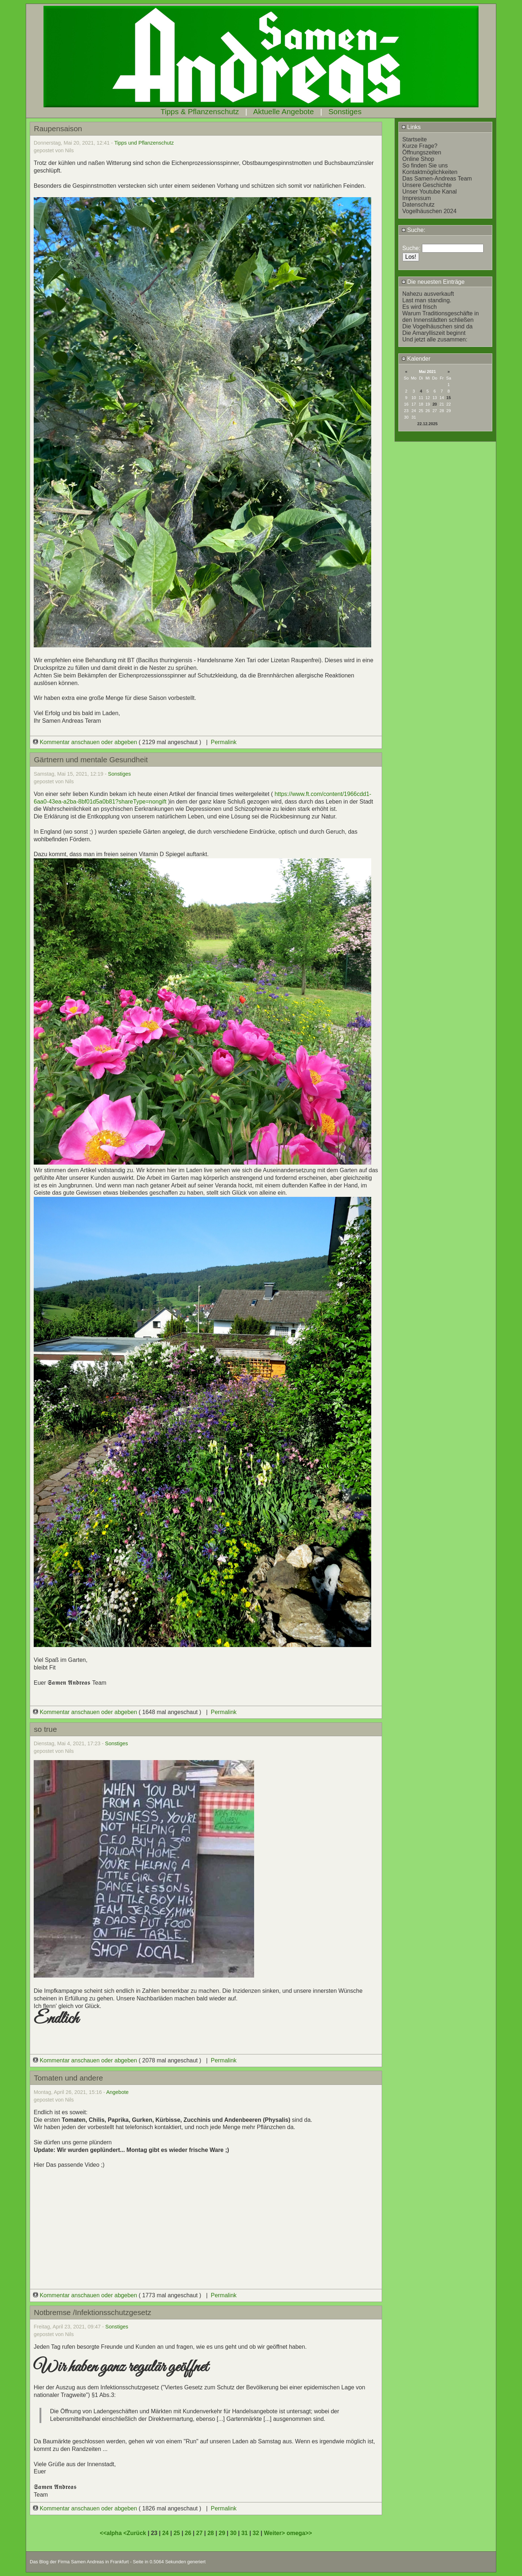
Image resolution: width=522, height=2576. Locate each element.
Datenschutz (418, 205)
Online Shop (418, 159)
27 (199, 2533)
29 (222, 2533)
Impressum (416, 198)
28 (210, 2533)
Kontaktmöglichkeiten (429, 172)
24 (165, 2533)
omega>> (299, 2533)
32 (256, 2533)
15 (448, 397)
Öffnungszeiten (421, 152)
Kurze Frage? (420, 146)
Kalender (416, 359)
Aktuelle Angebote (283, 111)
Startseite (414, 139)
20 (434, 404)
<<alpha (111, 2533)
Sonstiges (344, 111)
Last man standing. (426, 300)
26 (188, 2533)
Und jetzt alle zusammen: (435, 339)
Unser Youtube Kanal (429, 191)
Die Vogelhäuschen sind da (437, 326)
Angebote (117, 2092)
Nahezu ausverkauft (428, 294)
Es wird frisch (419, 307)
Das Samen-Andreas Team (437, 178)
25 (177, 2533)
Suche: (413, 230)
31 (244, 2533)
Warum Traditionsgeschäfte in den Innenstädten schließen (440, 316)
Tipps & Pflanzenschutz (200, 111)
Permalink (223, 742)
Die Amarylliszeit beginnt (433, 333)
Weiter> (275, 2533)
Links (411, 127)
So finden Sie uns (425, 165)
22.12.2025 (427, 424)
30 (233, 2533)
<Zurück (135, 2533)
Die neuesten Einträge (433, 282)
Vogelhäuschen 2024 (429, 211)
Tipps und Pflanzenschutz (144, 143)
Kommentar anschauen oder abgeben (86, 742)
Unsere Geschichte (427, 185)
